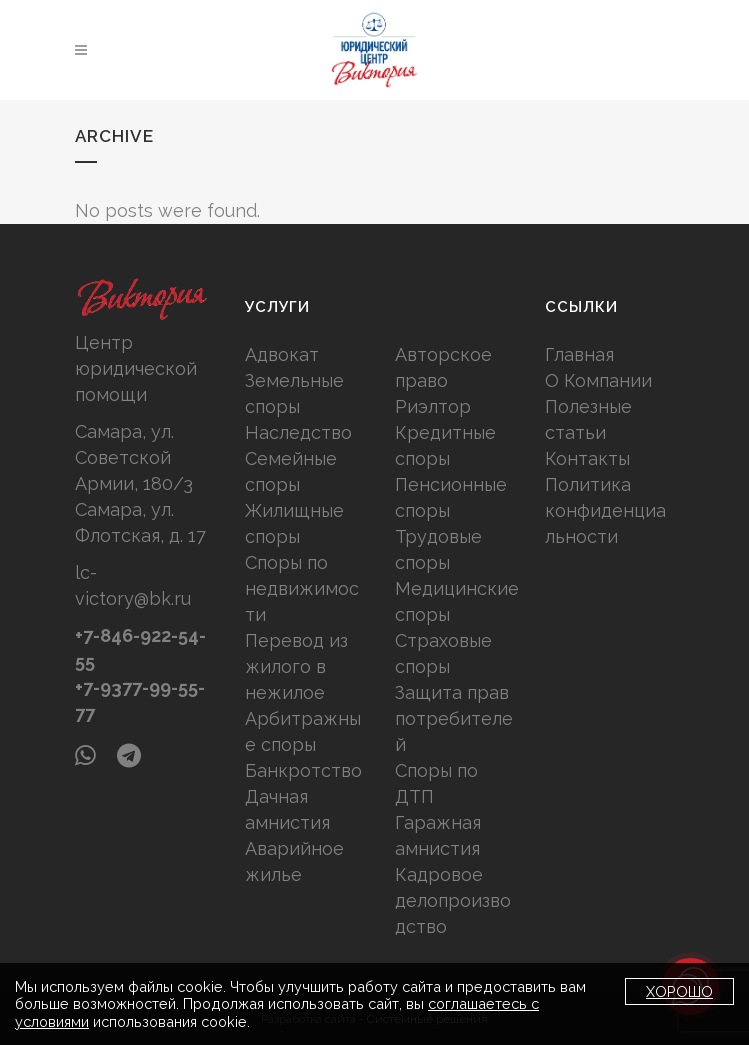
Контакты (587, 458)
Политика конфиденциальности (605, 510)
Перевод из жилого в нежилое (296, 666)
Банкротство (303, 770)
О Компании (598, 380)
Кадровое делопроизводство (453, 900)
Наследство (298, 432)
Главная (579, 354)
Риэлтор (433, 406)
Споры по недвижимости (302, 588)
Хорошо (679, 991)
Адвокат (282, 354)
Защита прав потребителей (454, 718)
